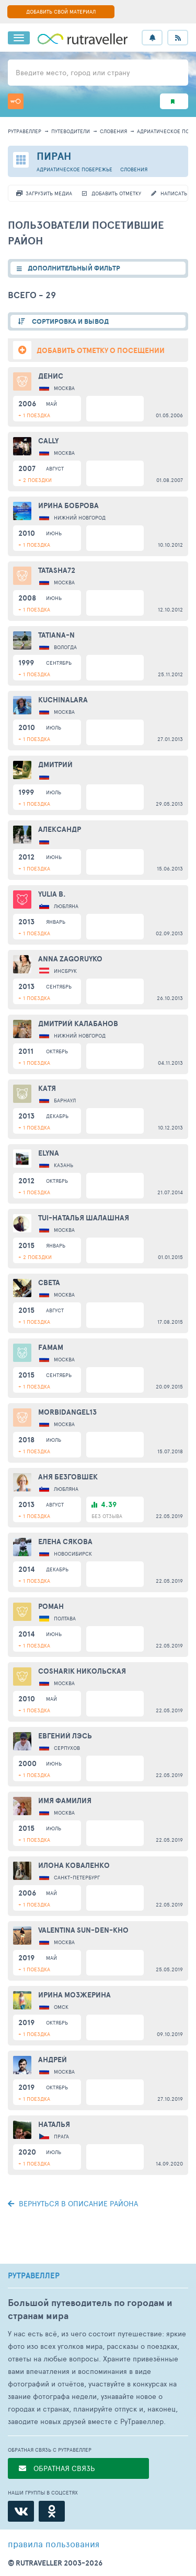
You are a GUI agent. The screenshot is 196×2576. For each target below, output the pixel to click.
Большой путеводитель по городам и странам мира (90, 2309)
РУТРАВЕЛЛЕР (34, 2276)
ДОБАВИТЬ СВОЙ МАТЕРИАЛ (61, 11)
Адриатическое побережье (74, 169)
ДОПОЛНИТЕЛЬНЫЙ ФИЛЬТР (74, 268)
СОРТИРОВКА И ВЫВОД (69, 321)
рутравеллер (24, 131)
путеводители (70, 131)
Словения (113, 131)
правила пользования (53, 2543)
